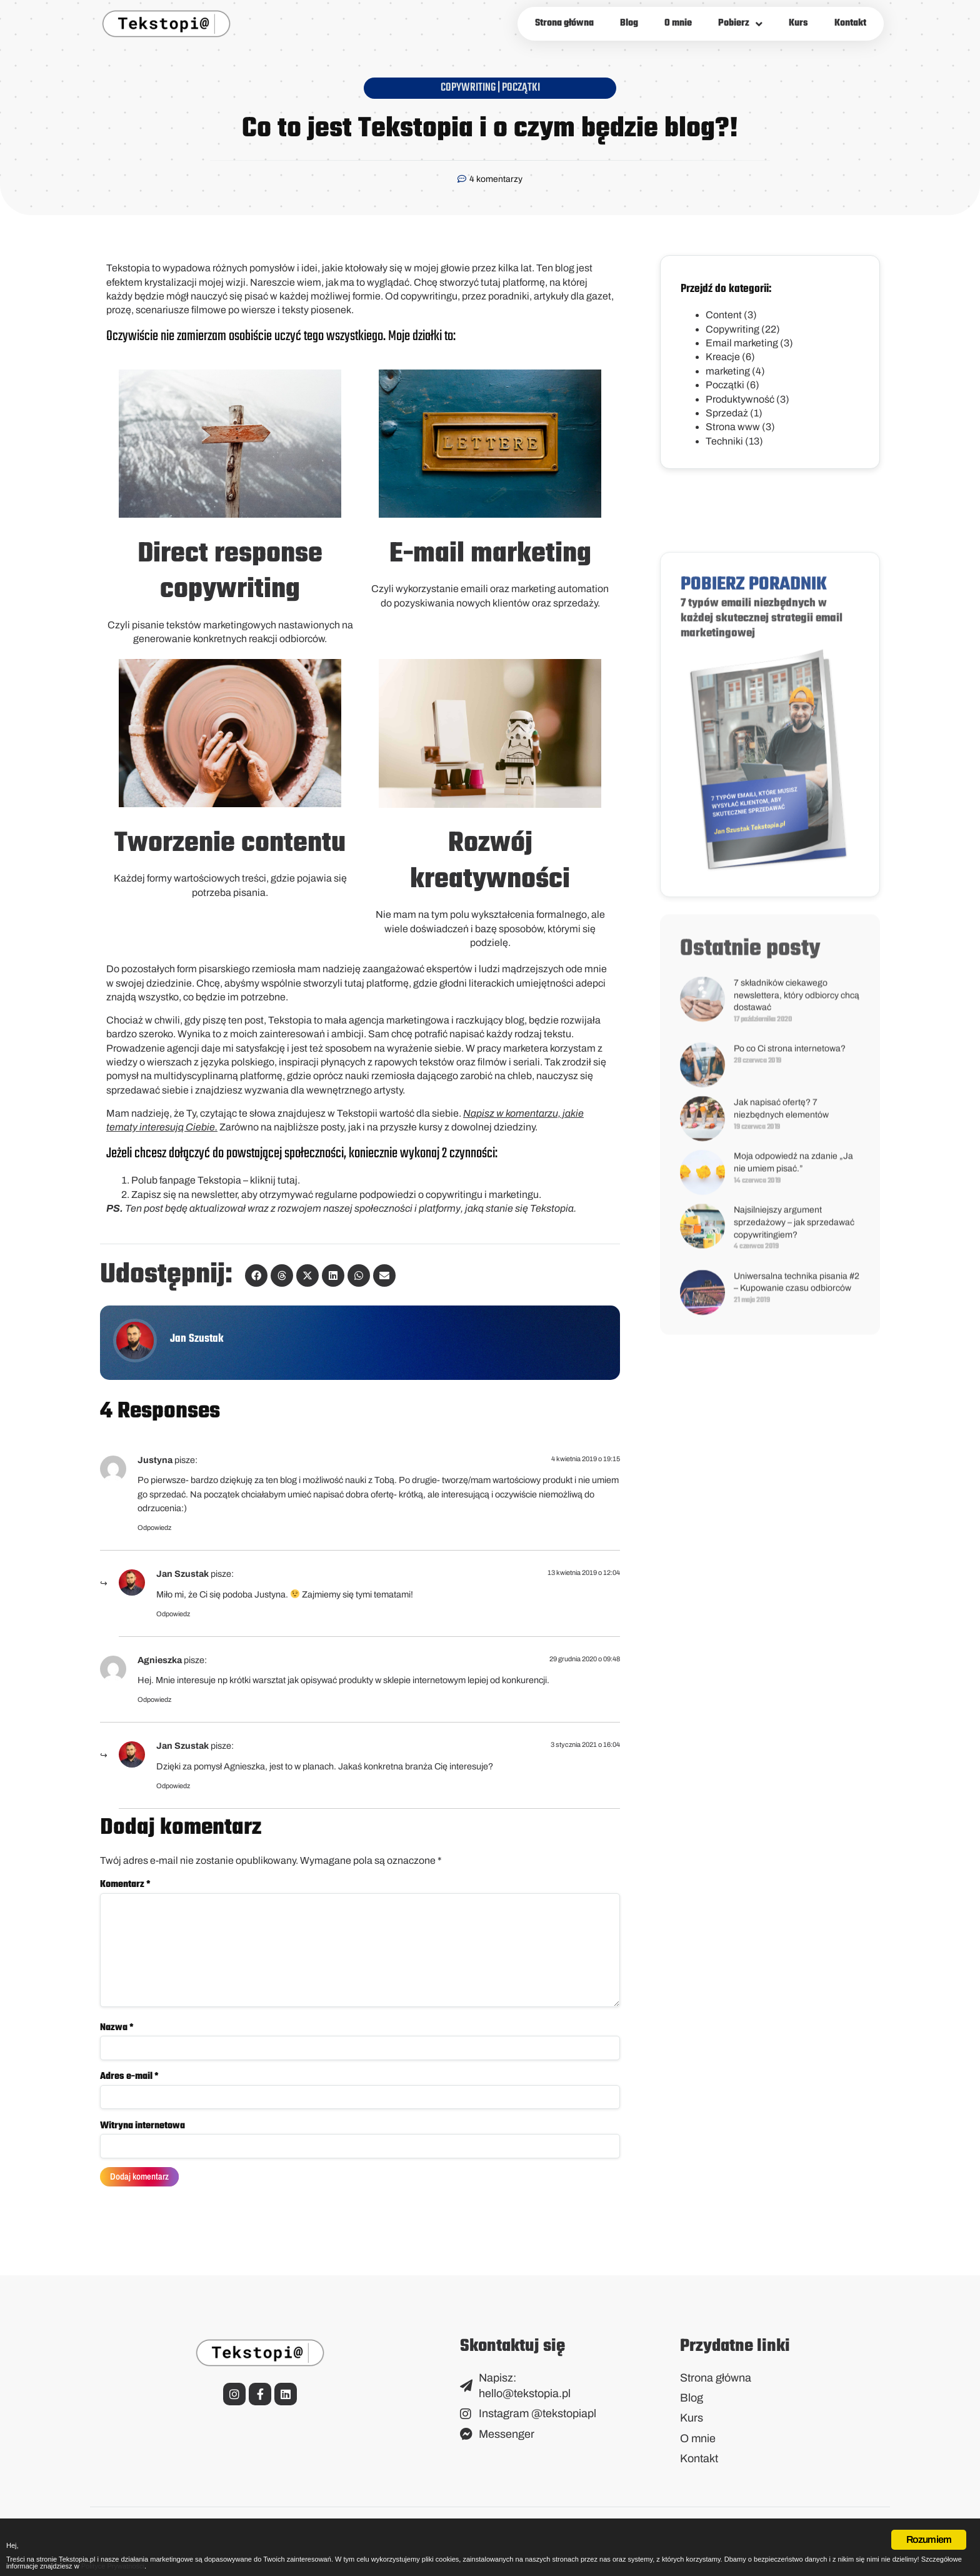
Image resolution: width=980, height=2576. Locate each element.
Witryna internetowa (142, 2137)
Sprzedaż (727, 413)
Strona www (733, 426)
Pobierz (740, 24)
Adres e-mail (129, 2087)
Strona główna (564, 23)
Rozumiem (929, 2515)
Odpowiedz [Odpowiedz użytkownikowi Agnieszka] (154, 1699)
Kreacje (723, 356)
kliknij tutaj (274, 1180)
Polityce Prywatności (687, 2564)
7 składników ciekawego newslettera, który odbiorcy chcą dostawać (796, 1334)
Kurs (798, 23)
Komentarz (125, 1884)
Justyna (155, 1460)
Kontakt (850, 23)
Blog (629, 23)
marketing (728, 371)
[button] (256, 1275)
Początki (521, 88)
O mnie (678, 23)
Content (724, 314)
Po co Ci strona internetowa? (790, 1387)
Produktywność (740, 399)
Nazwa (117, 2037)
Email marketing (742, 343)
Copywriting (468, 88)
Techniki (724, 441)
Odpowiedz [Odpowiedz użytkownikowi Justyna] (154, 1527)
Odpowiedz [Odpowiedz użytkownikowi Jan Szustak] (173, 1614)
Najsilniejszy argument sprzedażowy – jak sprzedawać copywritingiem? (794, 1561)
